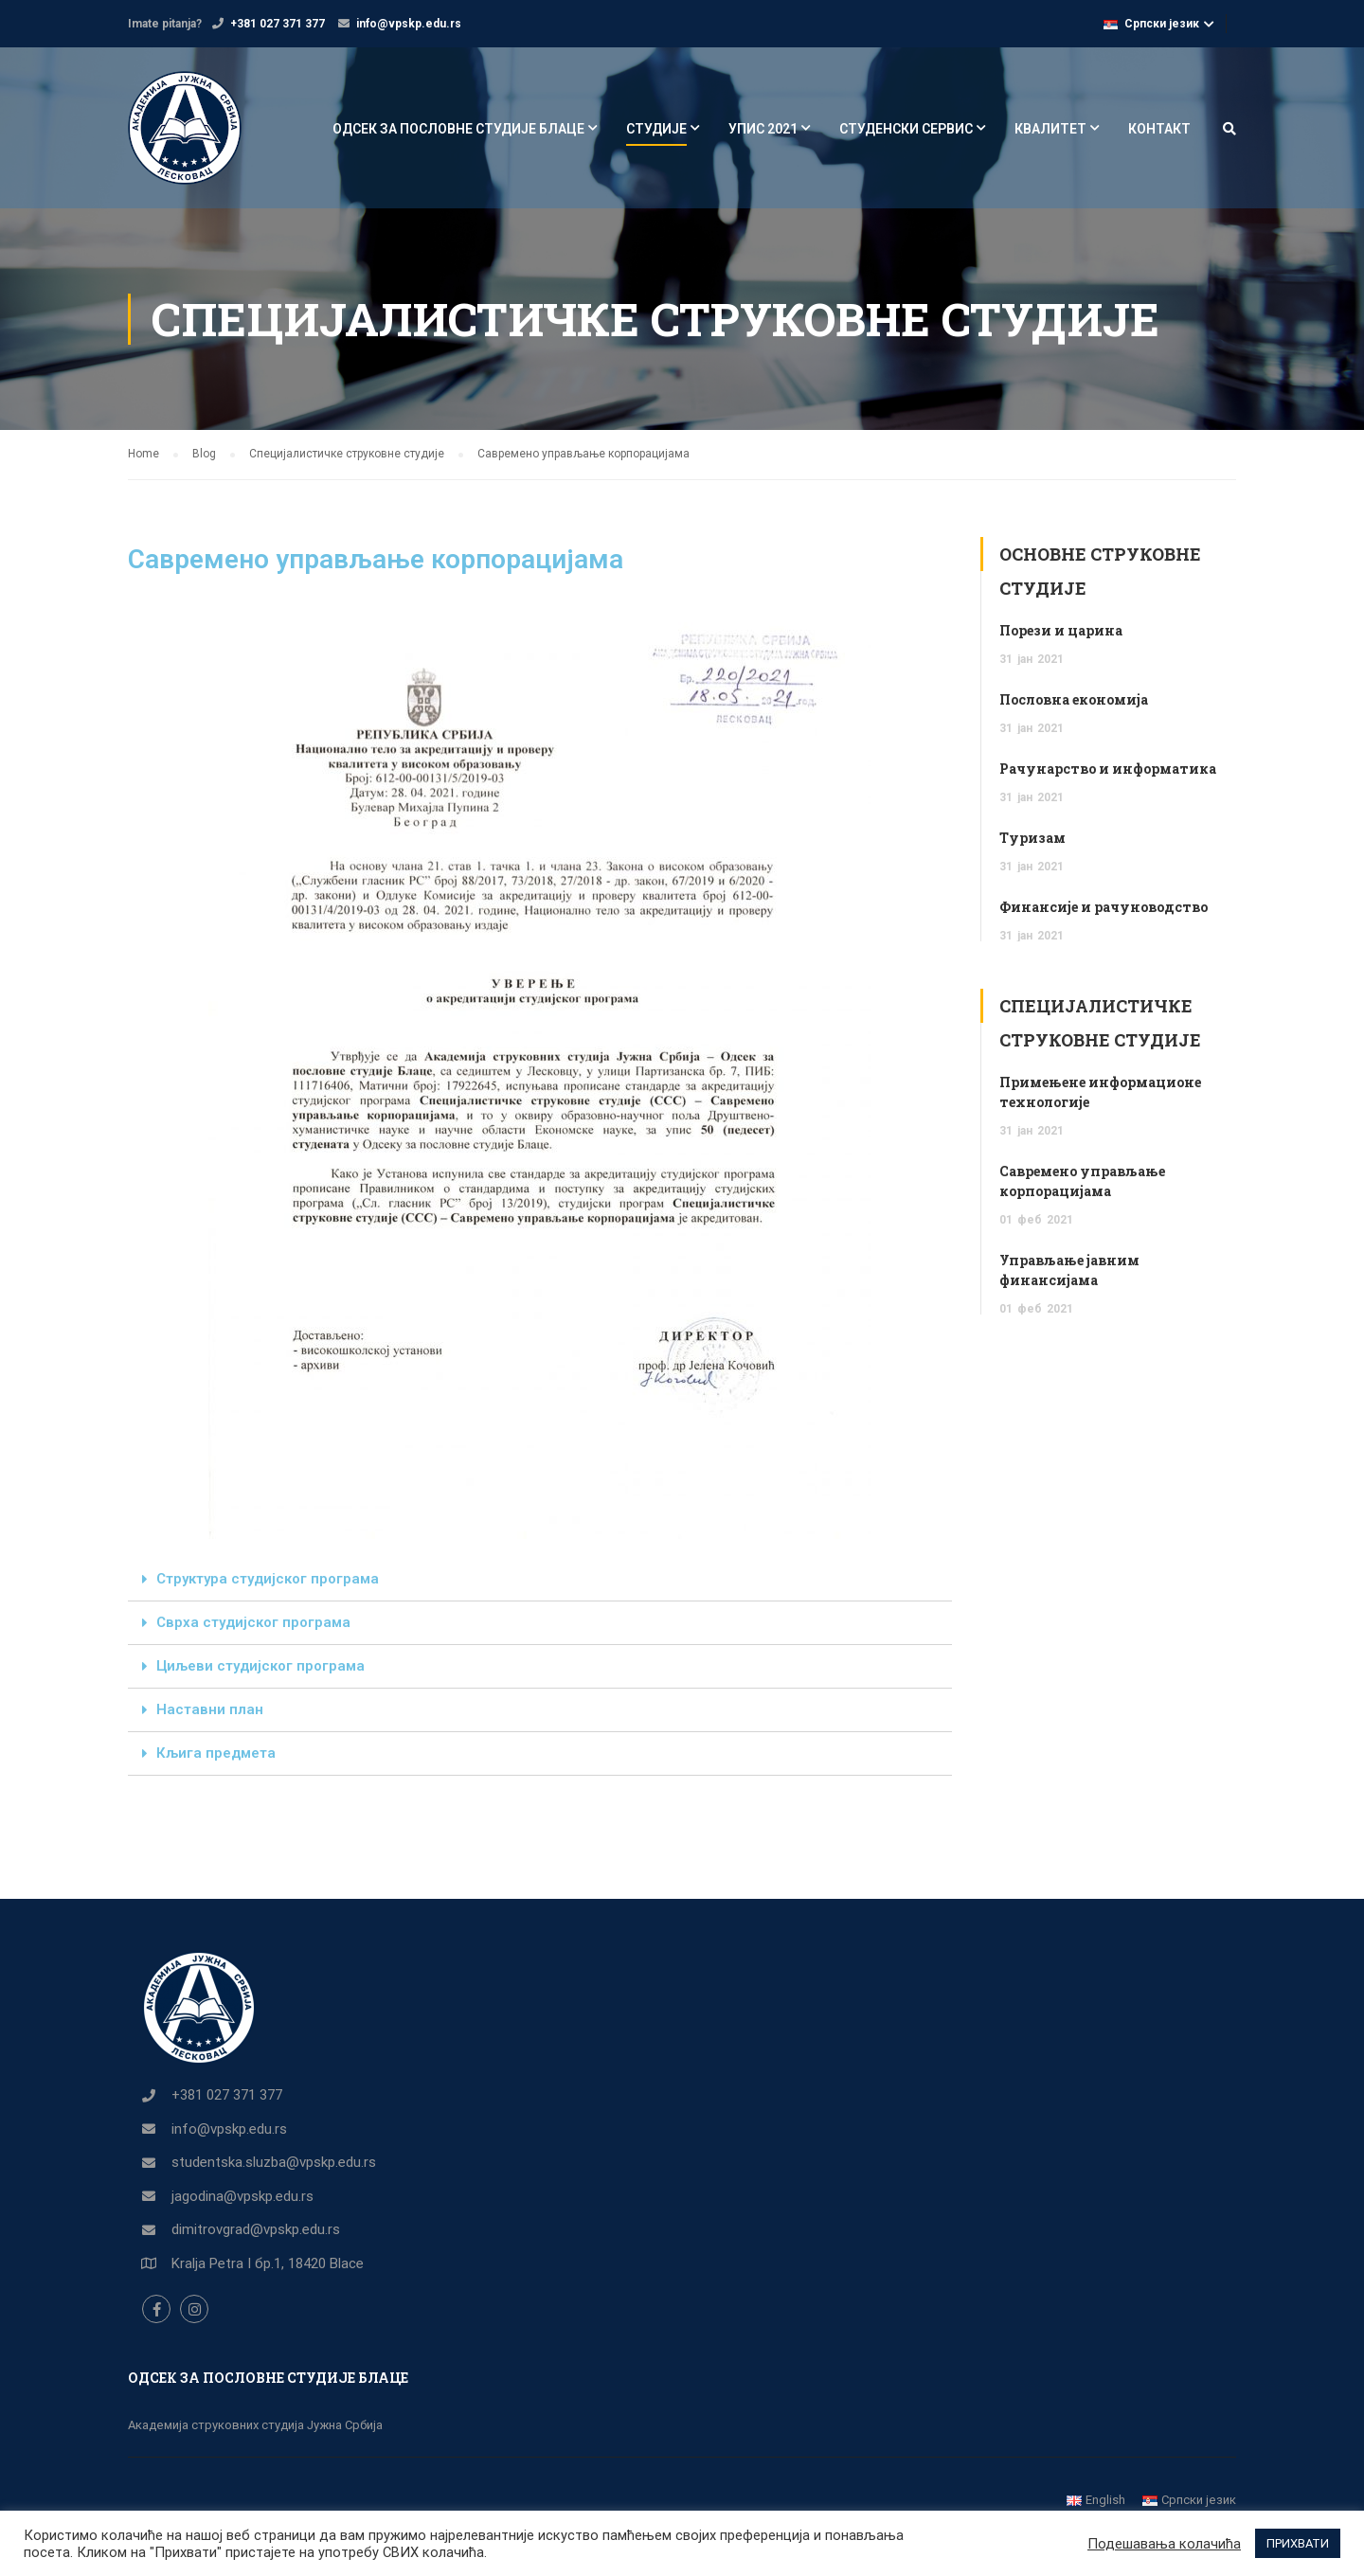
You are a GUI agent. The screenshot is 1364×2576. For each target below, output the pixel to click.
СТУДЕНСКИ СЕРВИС (906, 128)
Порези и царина (1060, 630)
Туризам (1032, 838)
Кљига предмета (216, 1753)
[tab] (540, 1579)
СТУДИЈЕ (656, 128)
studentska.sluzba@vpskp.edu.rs (273, 2162)
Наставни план (209, 1709)
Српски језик (1151, 23)
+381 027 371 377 (277, 23)
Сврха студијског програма (253, 1622)
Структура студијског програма (267, 1578)
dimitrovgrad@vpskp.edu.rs (255, 2229)
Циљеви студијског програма (260, 1665)
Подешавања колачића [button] (1164, 2543)
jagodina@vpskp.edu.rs (242, 2196)
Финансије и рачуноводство (1103, 907)
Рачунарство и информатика (1107, 769)
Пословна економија (1073, 699)
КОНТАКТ (1159, 128)
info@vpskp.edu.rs (408, 23)
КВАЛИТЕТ (1050, 128)
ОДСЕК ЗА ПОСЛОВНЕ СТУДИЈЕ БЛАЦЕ (458, 128)
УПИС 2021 (763, 128)
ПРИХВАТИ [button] (1297, 2543)
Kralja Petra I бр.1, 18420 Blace (267, 2263)
